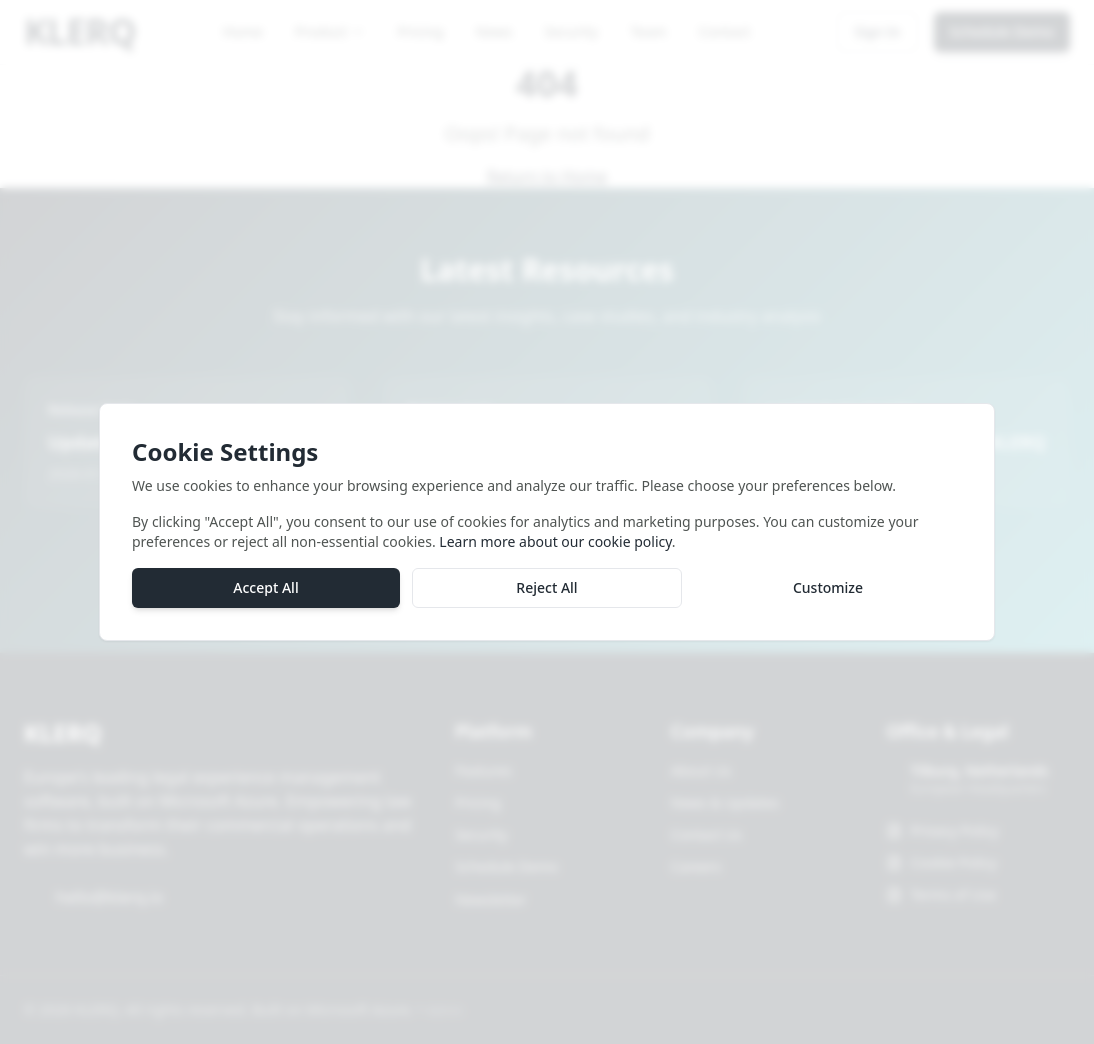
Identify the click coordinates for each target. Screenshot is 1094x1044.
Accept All (265, 592)
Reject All (546, 592)
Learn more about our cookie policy (555, 546)
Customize (828, 592)
